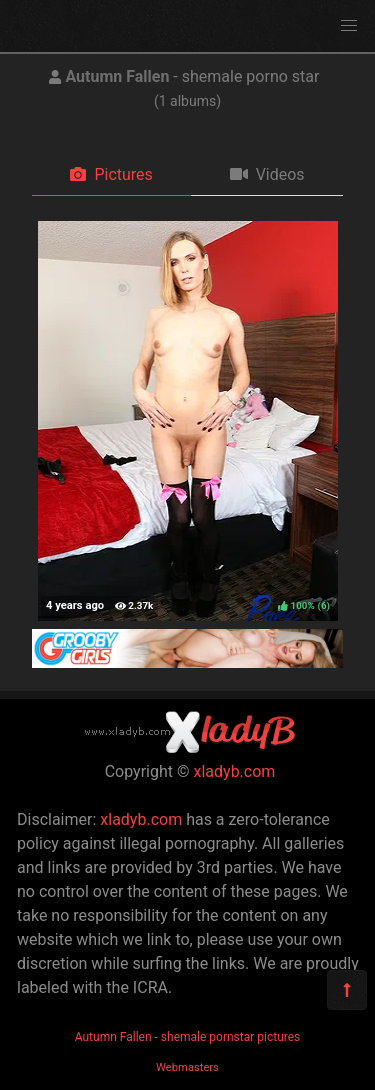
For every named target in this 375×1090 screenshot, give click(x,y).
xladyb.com (235, 771)
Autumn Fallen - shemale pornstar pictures (188, 1037)
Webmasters (187, 1067)
